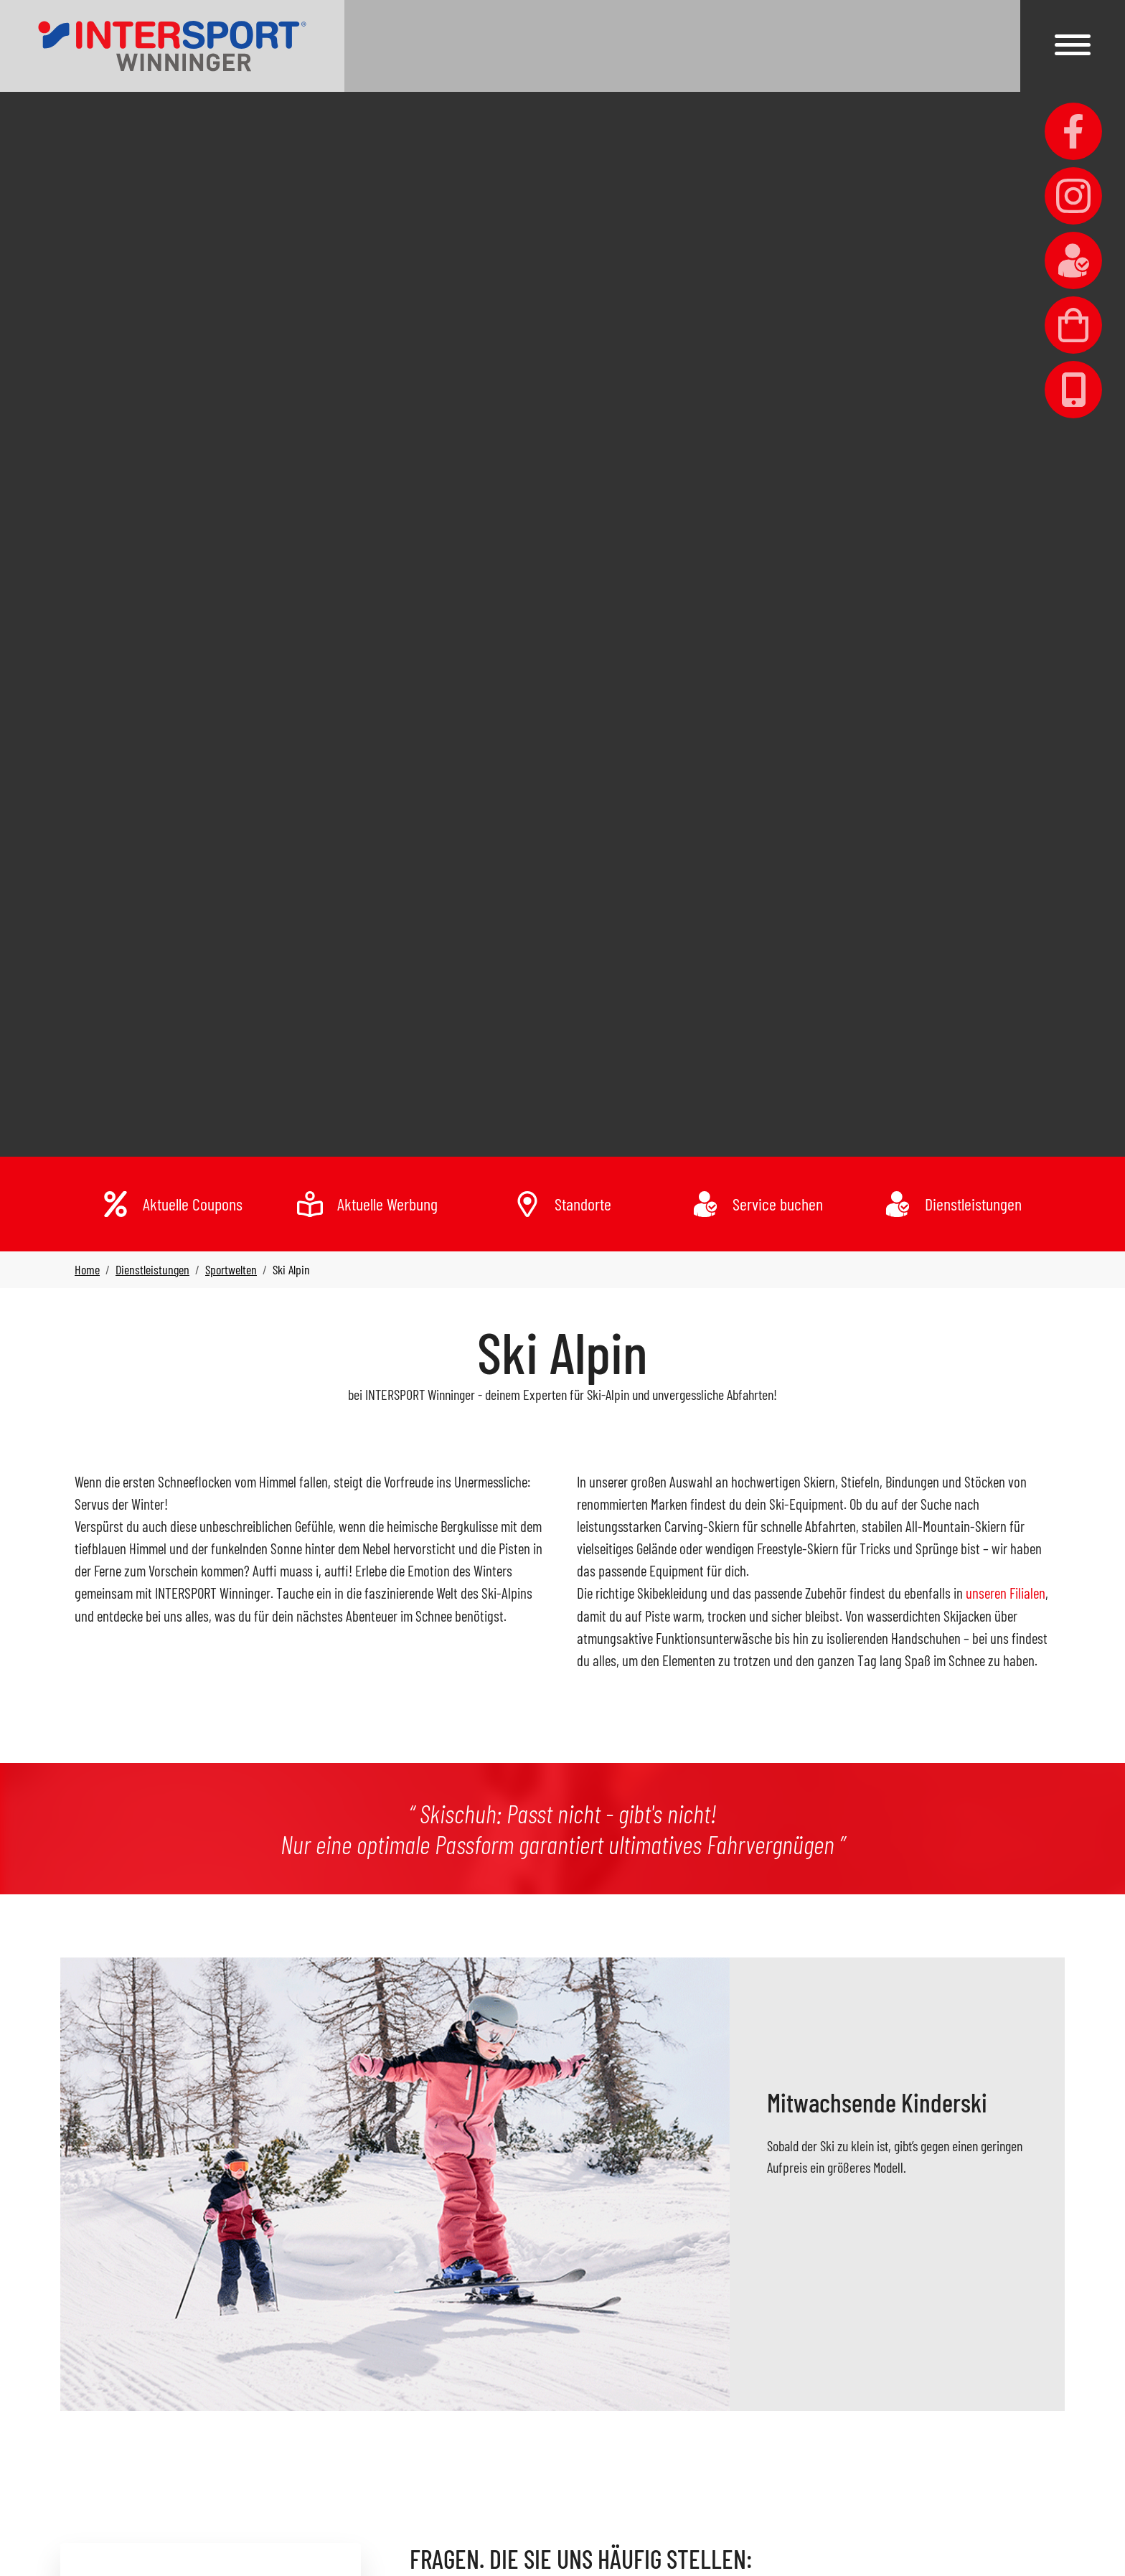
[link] (172, 46)
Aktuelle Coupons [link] (193, 1203)
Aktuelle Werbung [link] (387, 1203)
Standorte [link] (583, 1203)
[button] (1072, 45)
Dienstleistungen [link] (973, 1203)
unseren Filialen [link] (1005, 1593)
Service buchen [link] (778, 1203)
